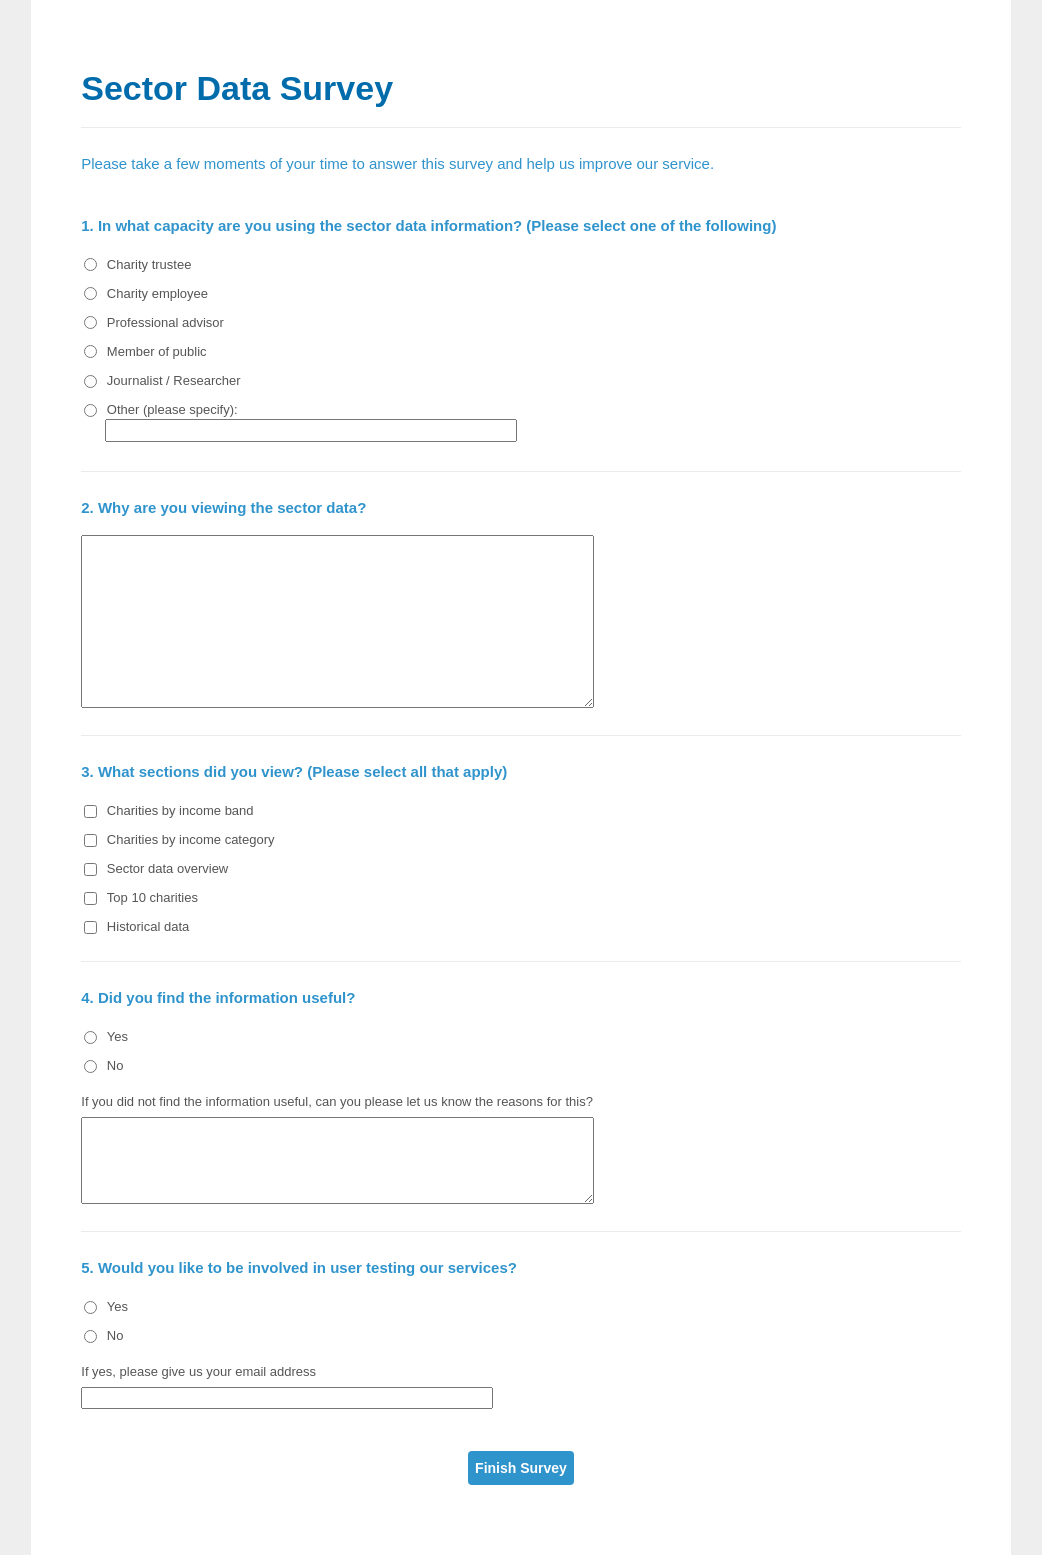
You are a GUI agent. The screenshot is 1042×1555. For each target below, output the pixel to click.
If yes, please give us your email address (198, 1371)
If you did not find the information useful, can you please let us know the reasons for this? (337, 1101)
